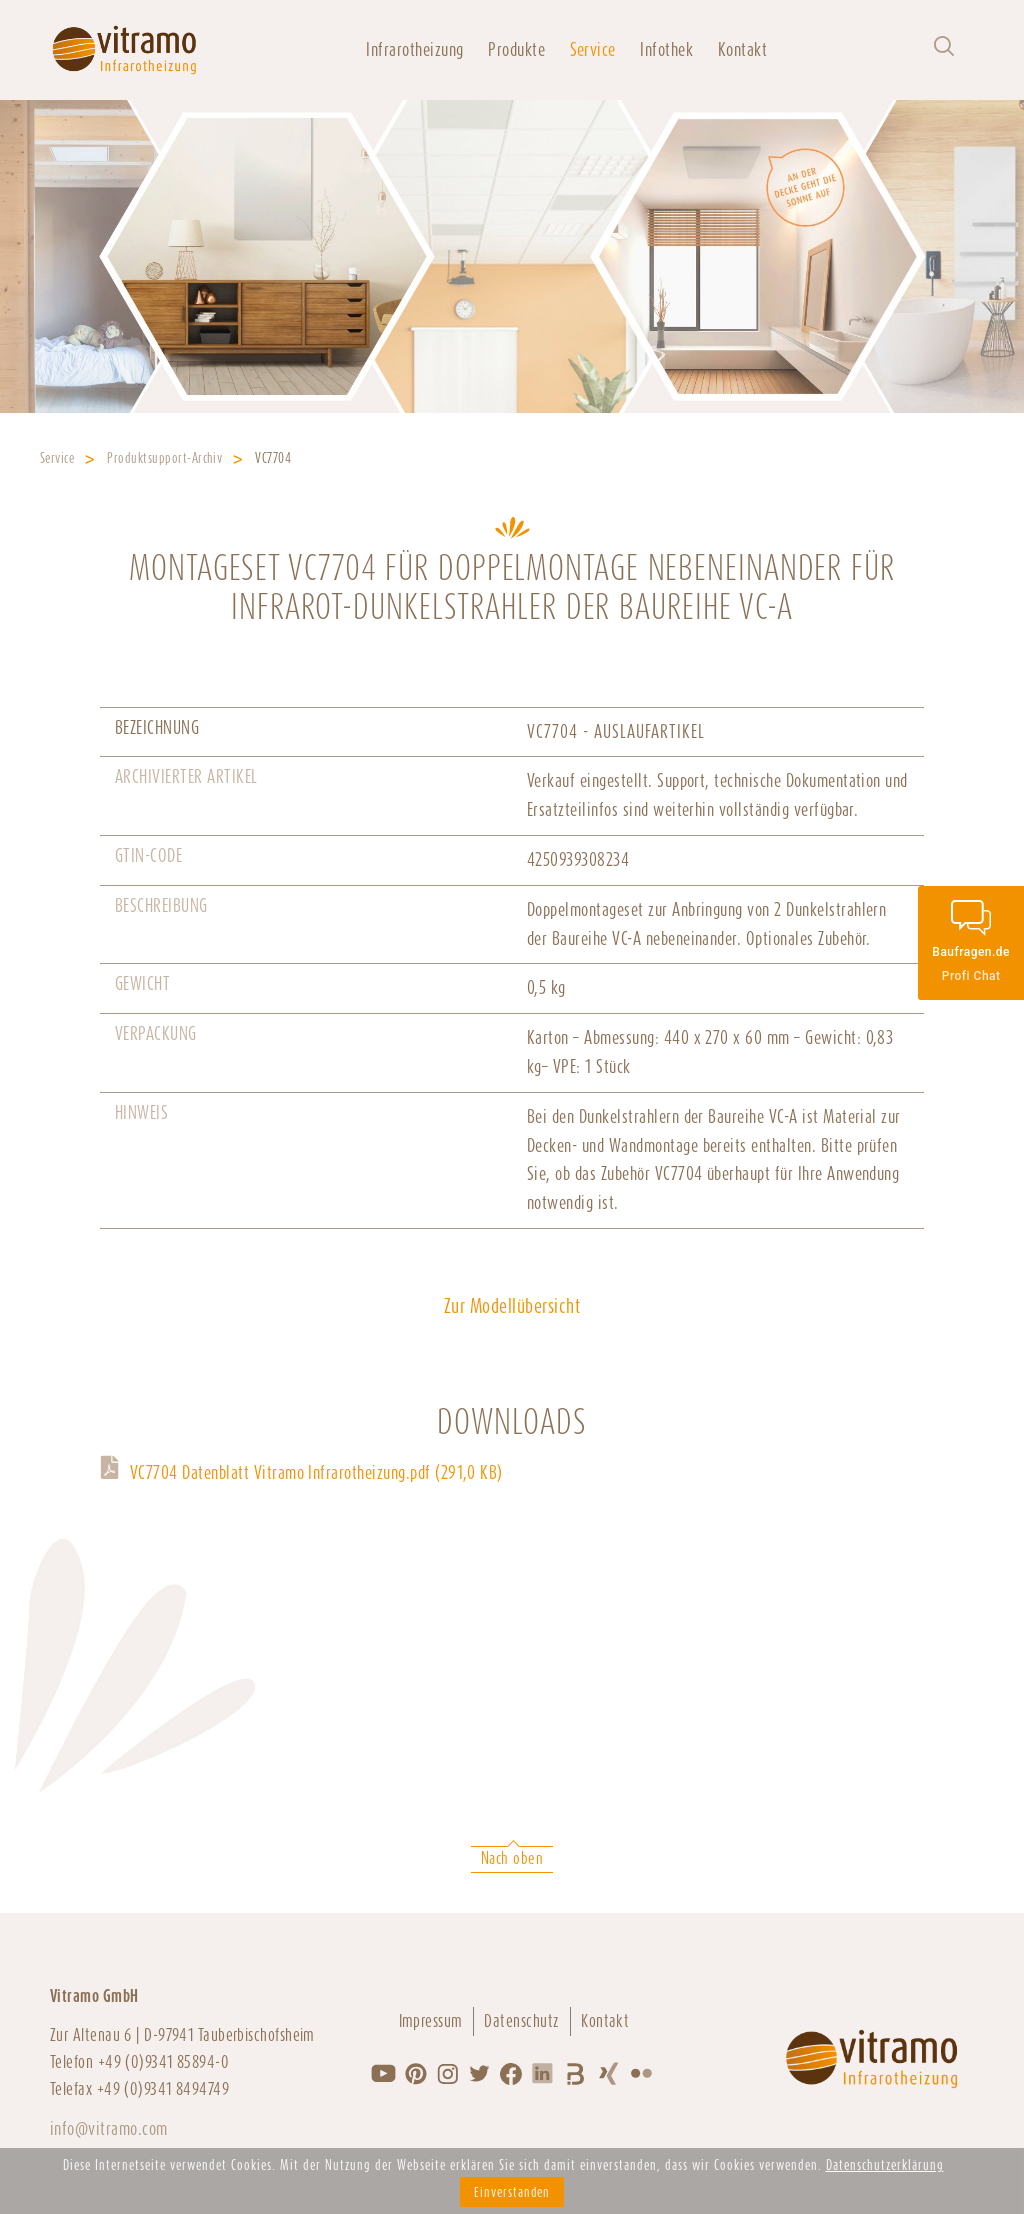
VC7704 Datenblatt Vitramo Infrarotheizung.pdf (316, 1472)
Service (593, 49)
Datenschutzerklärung (885, 2165)
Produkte (516, 49)
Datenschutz (521, 2021)
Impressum (431, 2021)
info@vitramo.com (109, 2128)
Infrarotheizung (414, 49)
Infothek (666, 49)
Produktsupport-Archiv (164, 458)
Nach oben (512, 1858)
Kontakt (742, 49)
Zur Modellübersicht (512, 1306)
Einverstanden (512, 2192)
